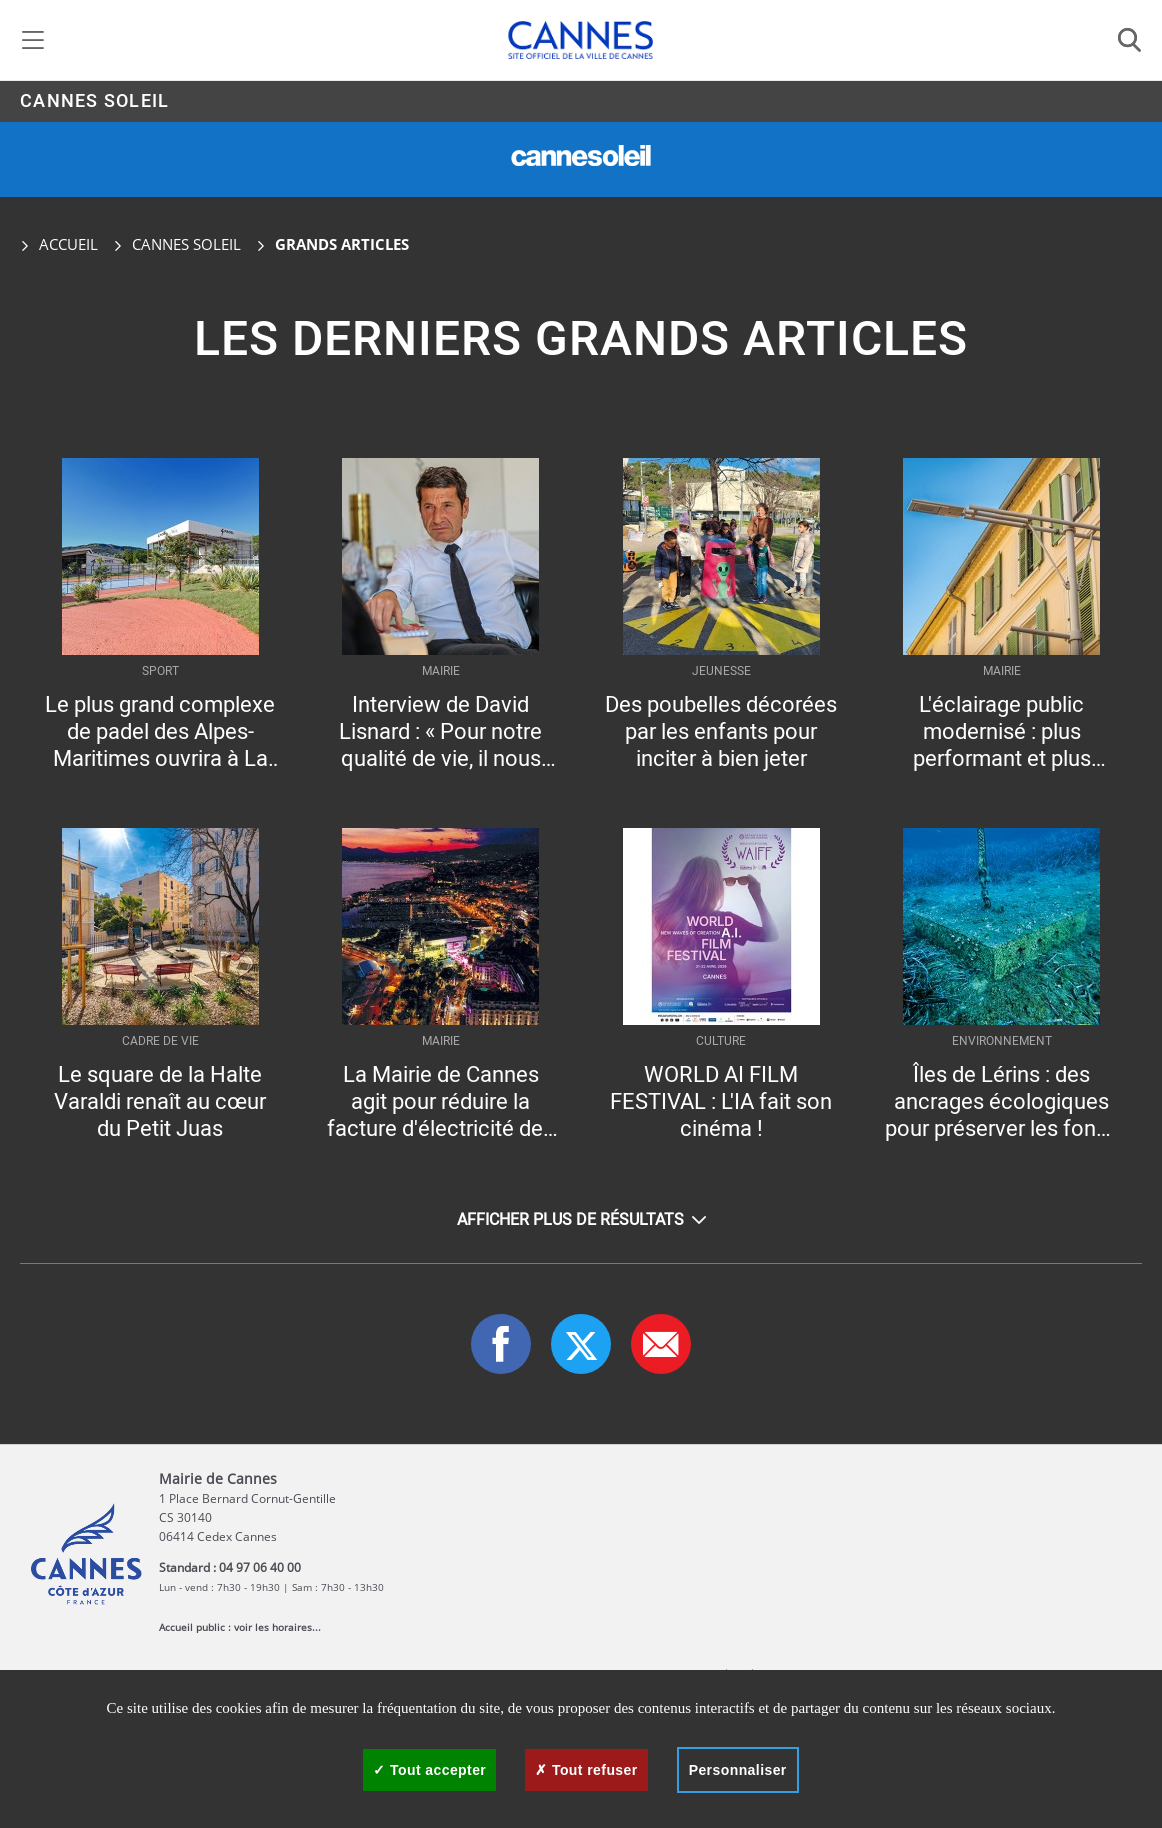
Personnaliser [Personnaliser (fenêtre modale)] (738, 1770)
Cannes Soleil (94, 101)
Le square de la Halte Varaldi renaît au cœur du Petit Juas (160, 1102)
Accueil (59, 244)
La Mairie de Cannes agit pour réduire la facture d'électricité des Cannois (440, 1102)
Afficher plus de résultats (581, 1220)
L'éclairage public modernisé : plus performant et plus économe (1002, 732)
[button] (661, 1344)
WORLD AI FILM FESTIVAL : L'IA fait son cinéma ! (721, 1102)
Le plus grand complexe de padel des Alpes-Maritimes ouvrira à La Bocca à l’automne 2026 (160, 732)
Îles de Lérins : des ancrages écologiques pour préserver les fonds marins (1002, 1102)
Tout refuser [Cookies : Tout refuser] (586, 1770)
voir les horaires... (277, 1627)
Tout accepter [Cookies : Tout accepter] (429, 1770)
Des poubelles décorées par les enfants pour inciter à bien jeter (721, 732)
